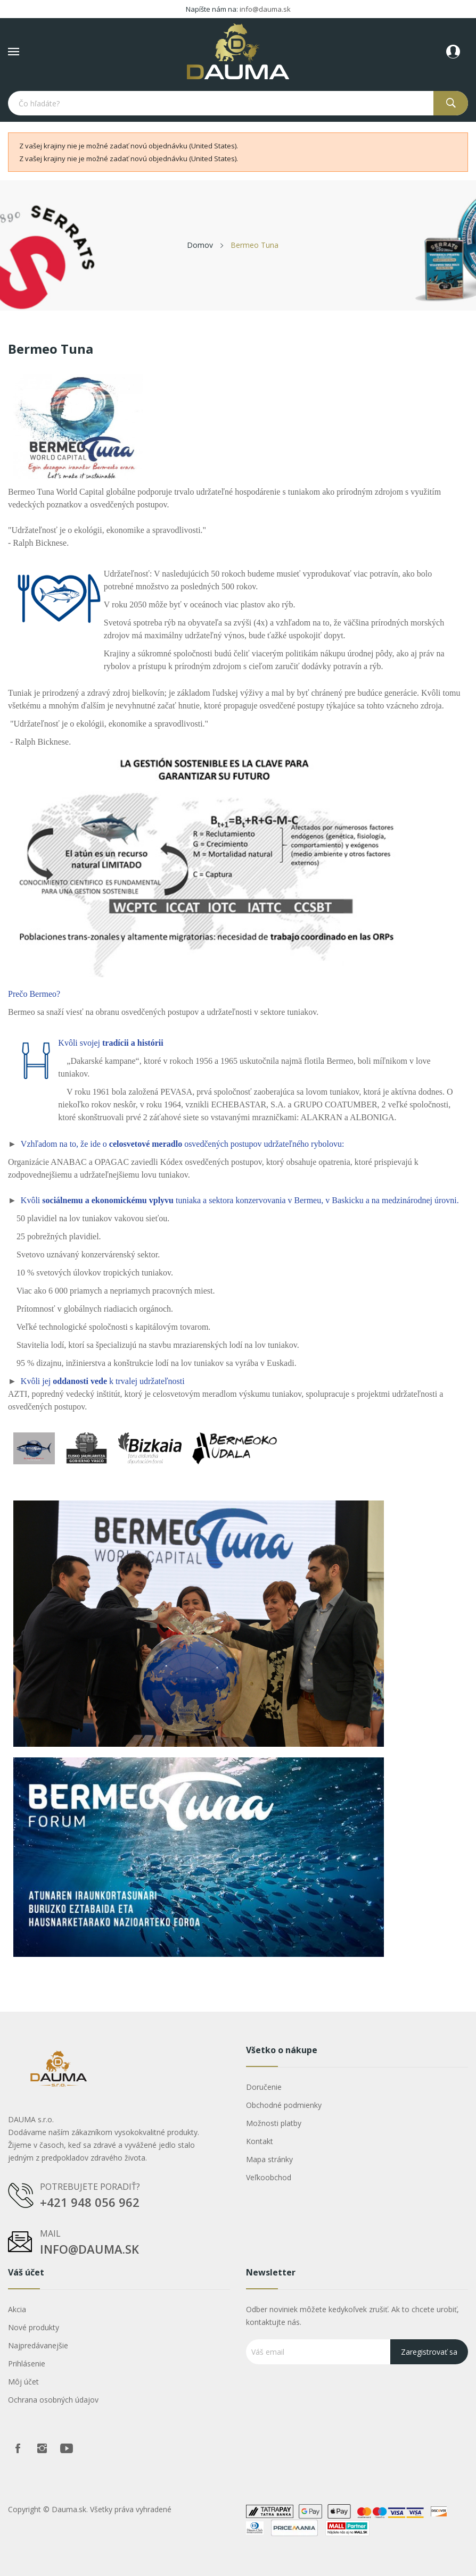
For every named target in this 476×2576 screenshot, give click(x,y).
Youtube (66, 2448)
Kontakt (259, 2141)
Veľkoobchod (268, 2177)
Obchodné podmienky (284, 2105)
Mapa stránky (269, 2159)
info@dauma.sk (265, 9)
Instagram (42, 2448)
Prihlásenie (26, 2363)
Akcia (17, 2309)
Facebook (17, 2448)
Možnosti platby (273, 2123)
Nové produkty (33, 2327)
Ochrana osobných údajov (53, 2400)
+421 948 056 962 (89, 2202)
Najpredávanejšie (38, 2345)
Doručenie (264, 2087)
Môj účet (23, 2382)
